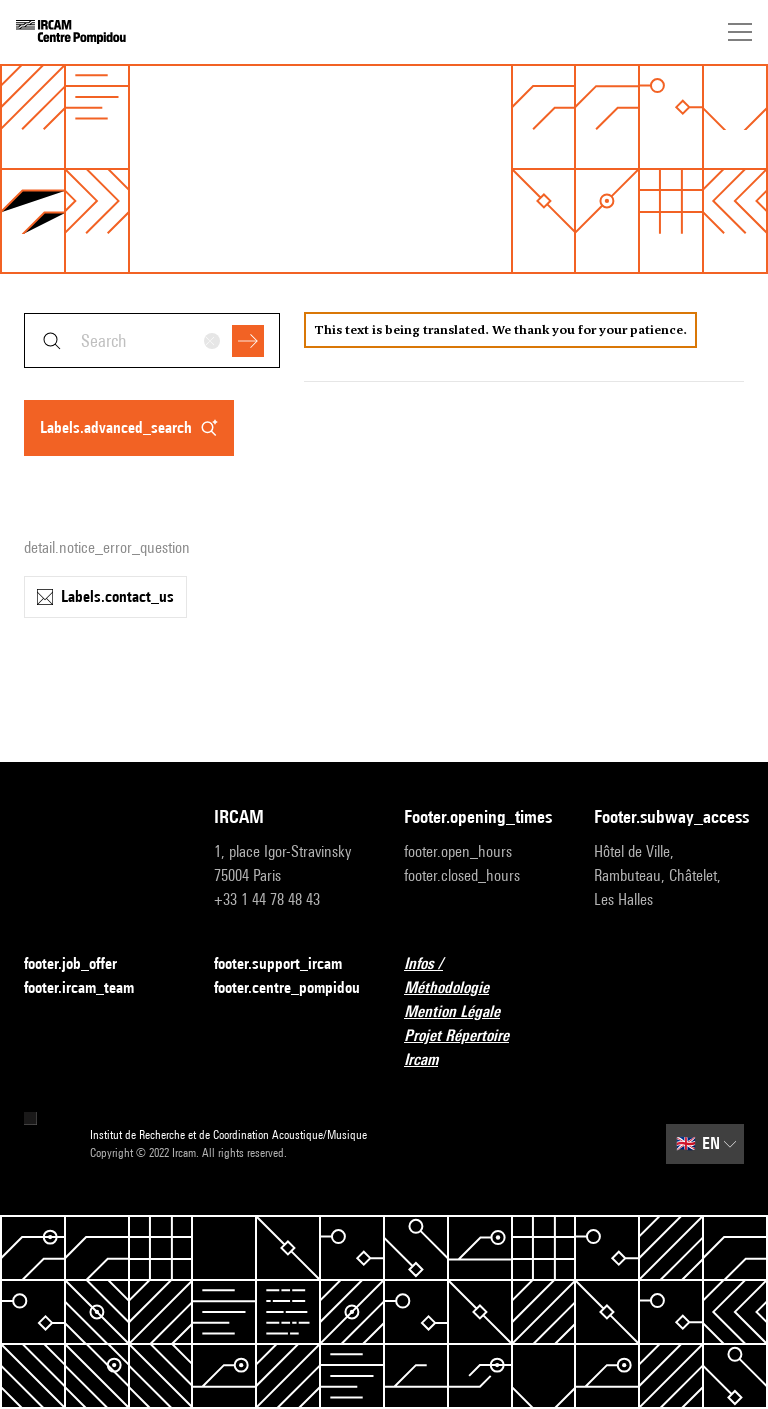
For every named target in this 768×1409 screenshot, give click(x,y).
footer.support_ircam (289, 964)
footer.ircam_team (91, 988)
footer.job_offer (82, 964)
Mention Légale (464, 1012)
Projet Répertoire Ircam (479, 1047)
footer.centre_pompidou (287, 987)
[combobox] (152, 340)
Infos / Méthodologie (479, 975)
